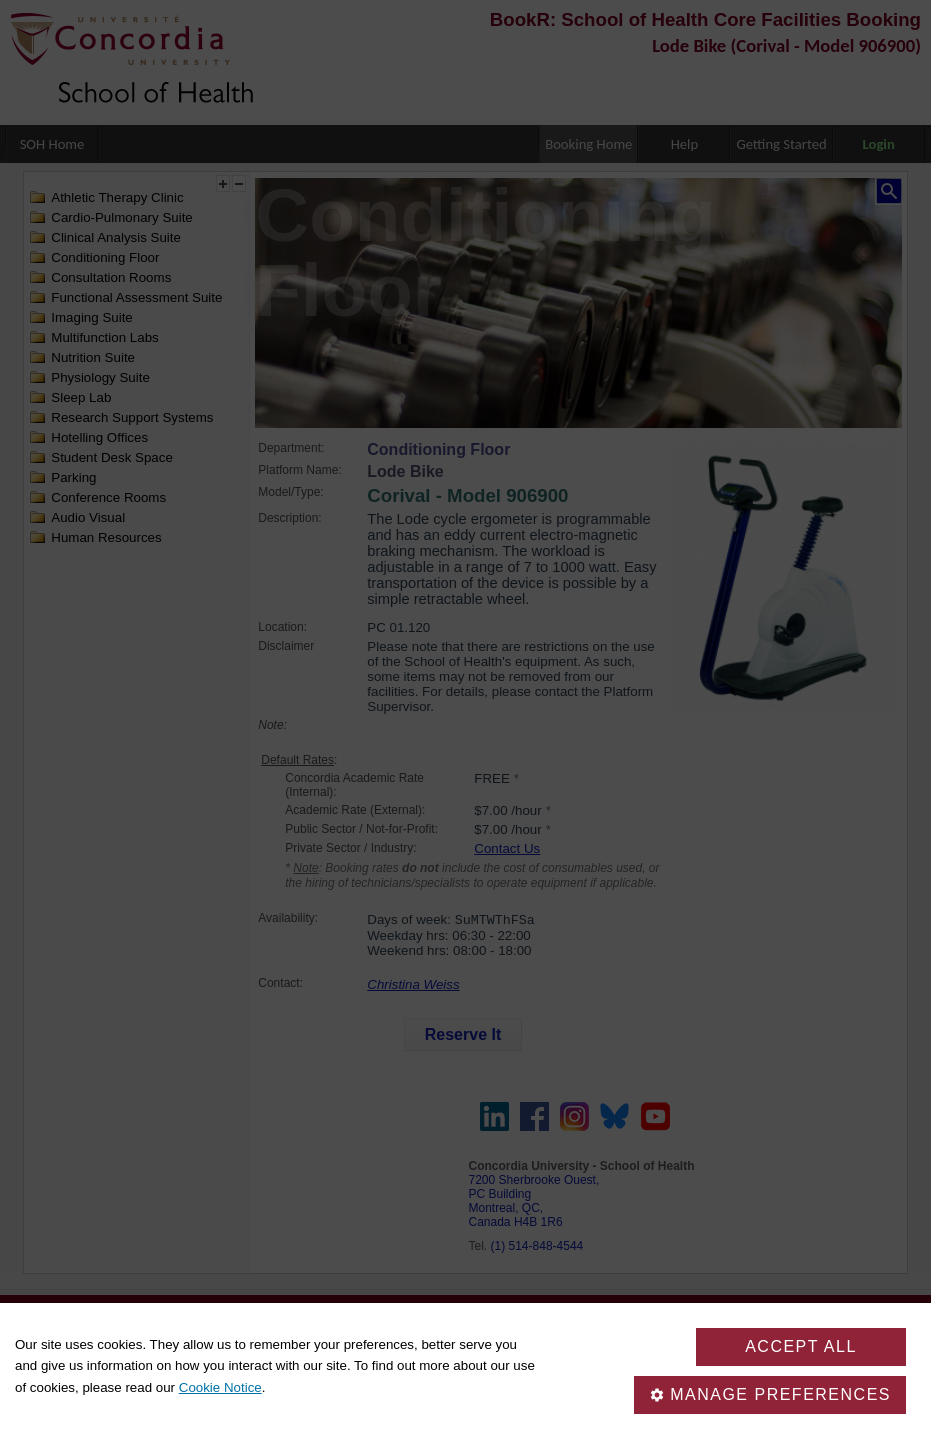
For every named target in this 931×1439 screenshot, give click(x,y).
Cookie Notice (220, 1387)
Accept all (801, 1346)
